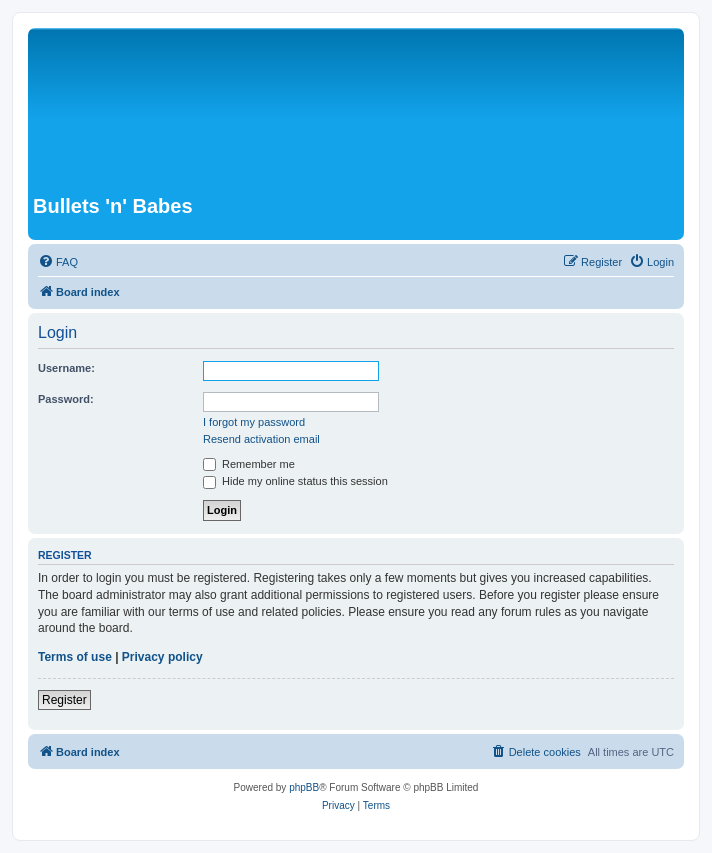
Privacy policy (162, 657)
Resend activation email (261, 439)
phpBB (304, 787)
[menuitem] (58, 262)
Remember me (249, 464)
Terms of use (75, 657)
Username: (66, 368)
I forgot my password (254, 422)
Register (64, 700)
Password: (66, 399)
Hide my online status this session (295, 481)
